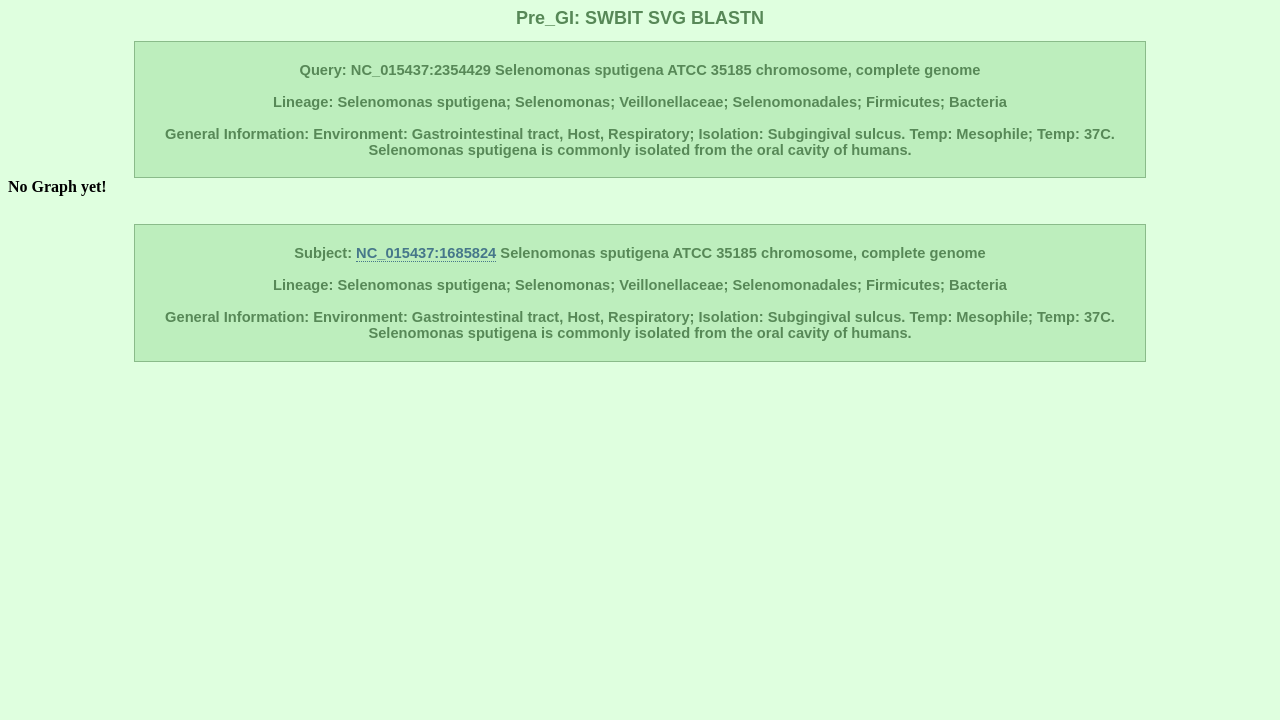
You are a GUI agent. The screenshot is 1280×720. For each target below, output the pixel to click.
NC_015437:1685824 (426, 253)
